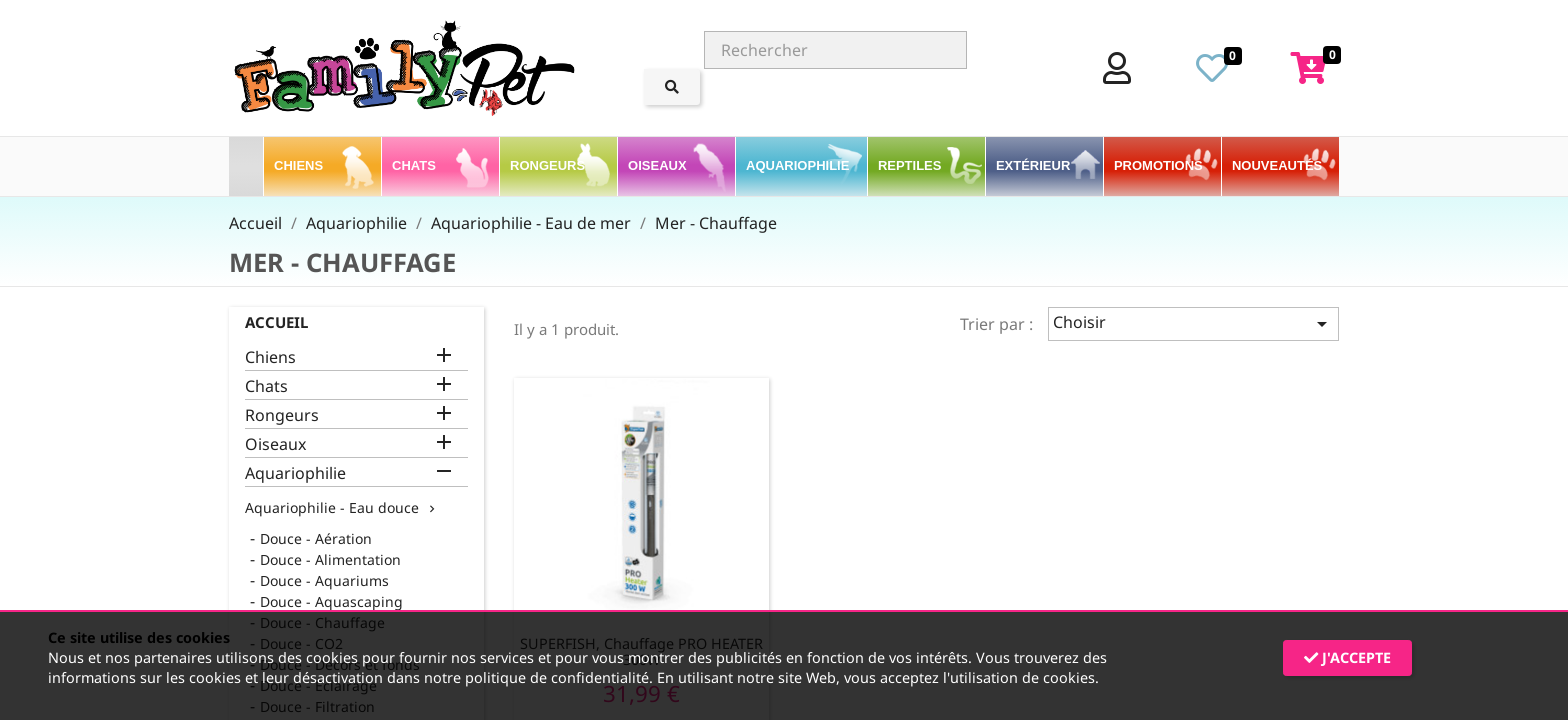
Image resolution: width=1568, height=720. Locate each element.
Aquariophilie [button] (799, 165)
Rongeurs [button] (549, 165)
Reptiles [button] (911, 165)
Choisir (1193, 323)
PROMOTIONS (1158, 165)
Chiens (270, 357)
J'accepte (1347, 657)
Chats (266, 386)
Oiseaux (275, 444)
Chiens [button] (300, 165)
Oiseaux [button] (659, 165)
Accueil (276, 322)
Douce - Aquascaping (331, 601)
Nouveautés (1277, 165)
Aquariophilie (295, 473)
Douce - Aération (316, 538)
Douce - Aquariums (324, 580)
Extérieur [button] (1035, 165)
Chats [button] (415, 165)
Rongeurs (282, 415)
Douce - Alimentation (330, 559)
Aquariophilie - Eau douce (332, 507)
